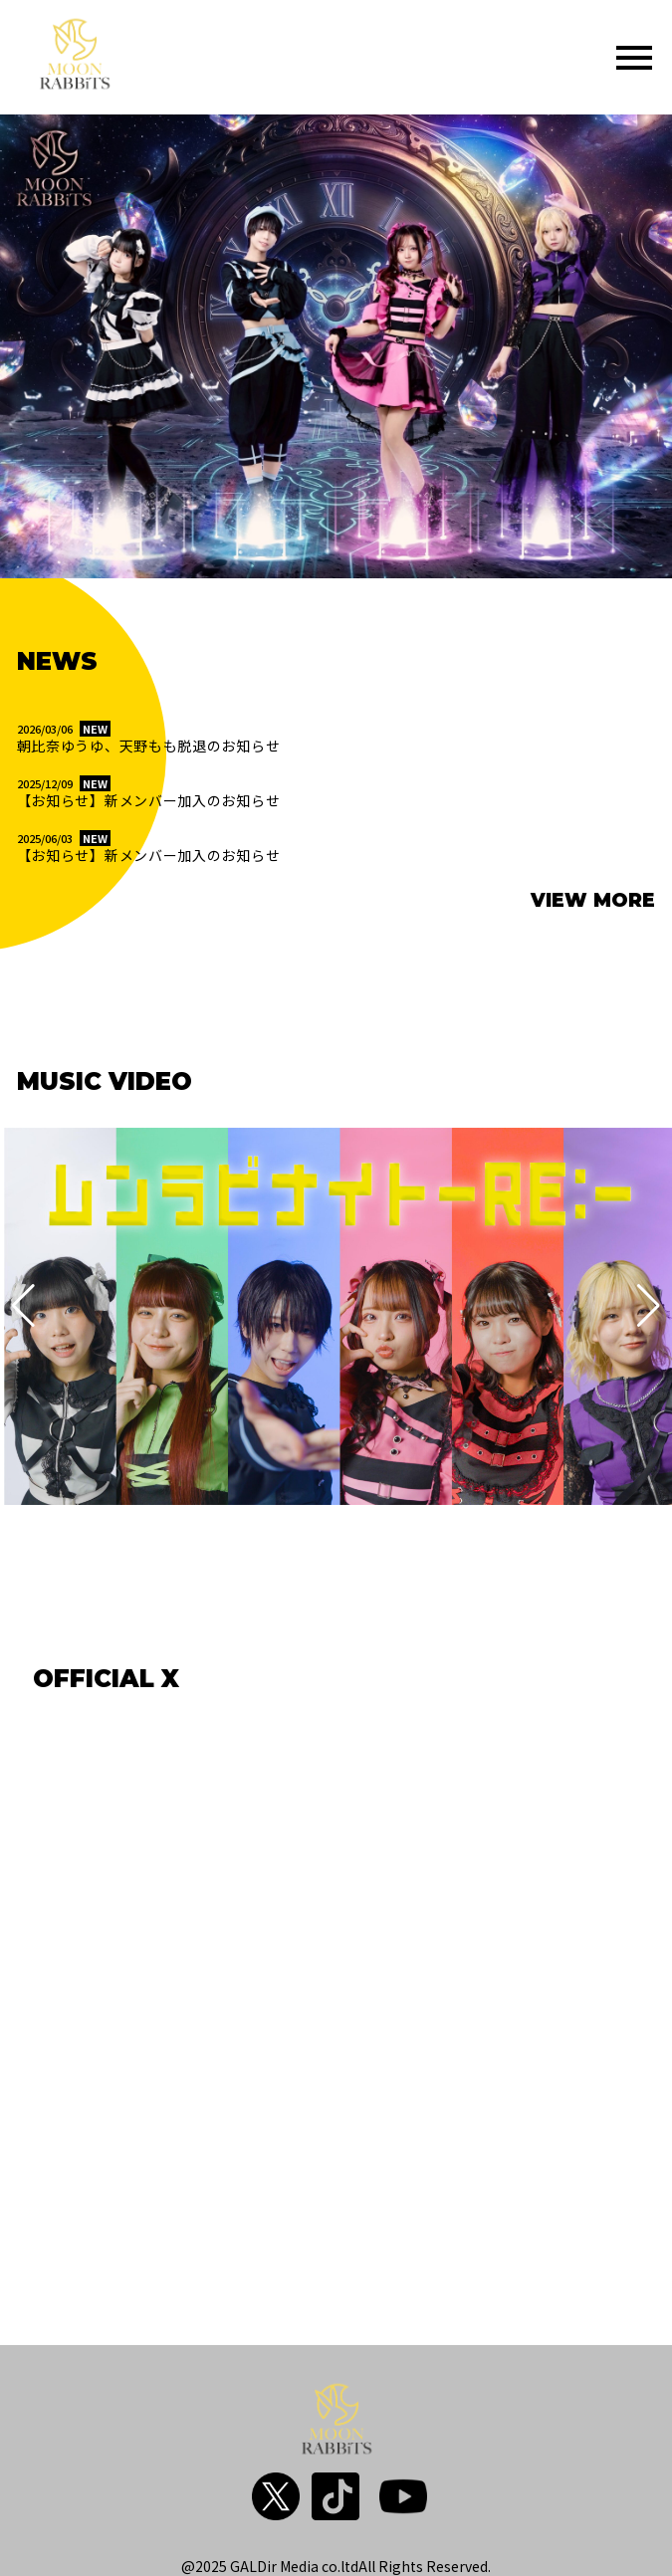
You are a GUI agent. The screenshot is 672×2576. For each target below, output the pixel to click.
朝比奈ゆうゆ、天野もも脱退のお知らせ (149, 746)
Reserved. (458, 2566)
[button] (23, 1306)
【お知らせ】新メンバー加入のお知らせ (149, 800)
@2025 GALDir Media (250, 2566)
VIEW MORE (593, 900)
